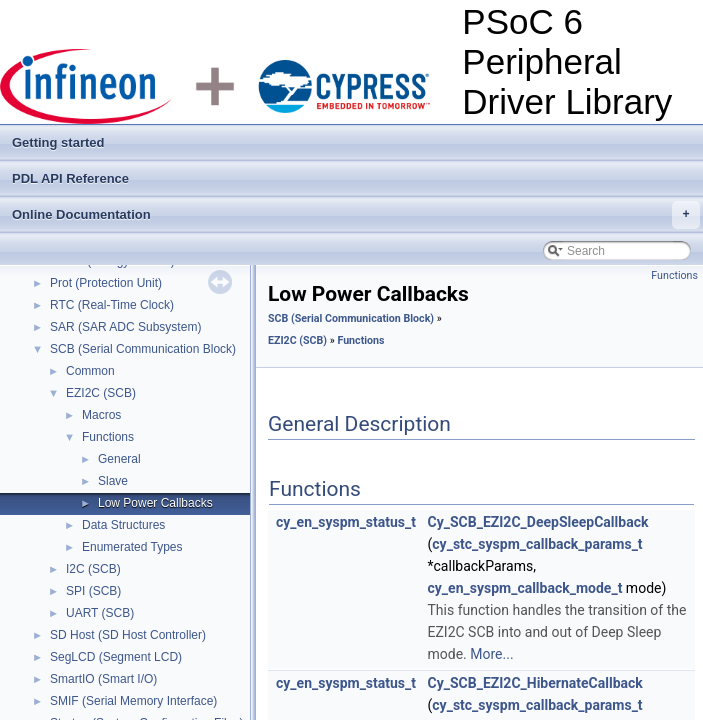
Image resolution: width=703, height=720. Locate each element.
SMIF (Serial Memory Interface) (133, 701)
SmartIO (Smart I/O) (103, 679)
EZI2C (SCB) (101, 393)
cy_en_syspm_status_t (346, 522)
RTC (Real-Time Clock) (112, 305)
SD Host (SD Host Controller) (128, 635)
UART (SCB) (100, 613)
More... (491, 654)
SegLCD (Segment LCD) (116, 657)
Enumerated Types (132, 547)
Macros (101, 415)
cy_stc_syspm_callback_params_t (537, 544)
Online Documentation (356, 215)
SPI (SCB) (93, 591)
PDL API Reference (70, 178)
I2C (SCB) (93, 569)
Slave (113, 481)
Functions (108, 437)
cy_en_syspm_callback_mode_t (525, 588)
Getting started (58, 142)
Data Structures (123, 525)
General (119, 459)
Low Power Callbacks (155, 503)
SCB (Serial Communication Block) (143, 349)
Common (90, 371)
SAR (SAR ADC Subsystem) (125, 327)
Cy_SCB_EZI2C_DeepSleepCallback (538, 522)
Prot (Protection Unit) (106, 283)
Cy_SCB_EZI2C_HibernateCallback (535, 683)
